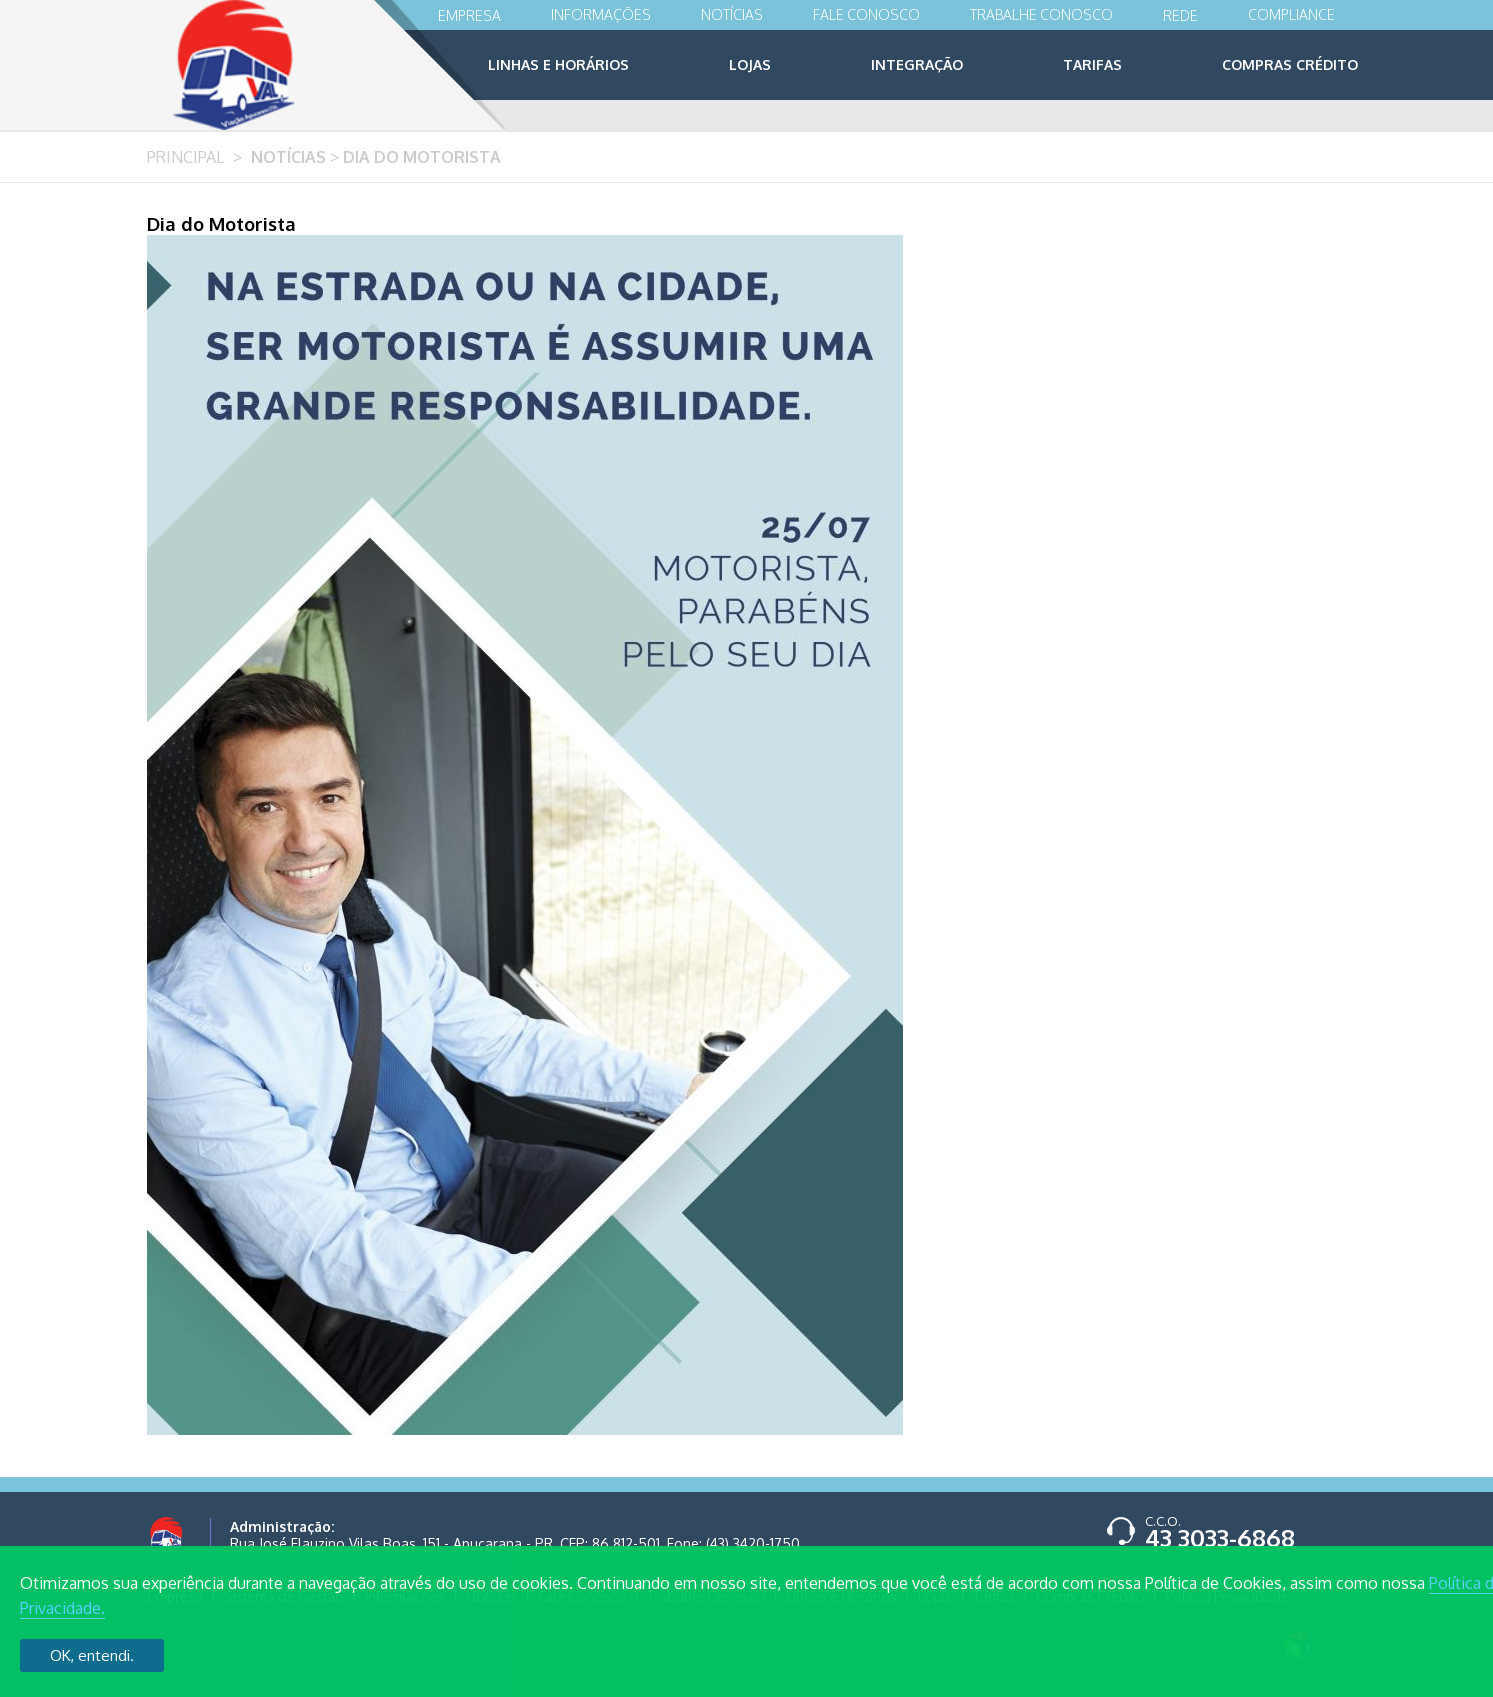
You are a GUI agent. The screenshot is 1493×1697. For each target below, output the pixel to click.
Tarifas (1092, 64)
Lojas (750, 64)
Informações (601, 14)
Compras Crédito (1290, 64)
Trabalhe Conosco (1041, 14)
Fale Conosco (866, 14)
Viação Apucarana (273, 65)
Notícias (732, 14)
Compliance (1291, 14)
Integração (917, 64)
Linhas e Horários (558, 64)
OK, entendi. (92, 1655)
